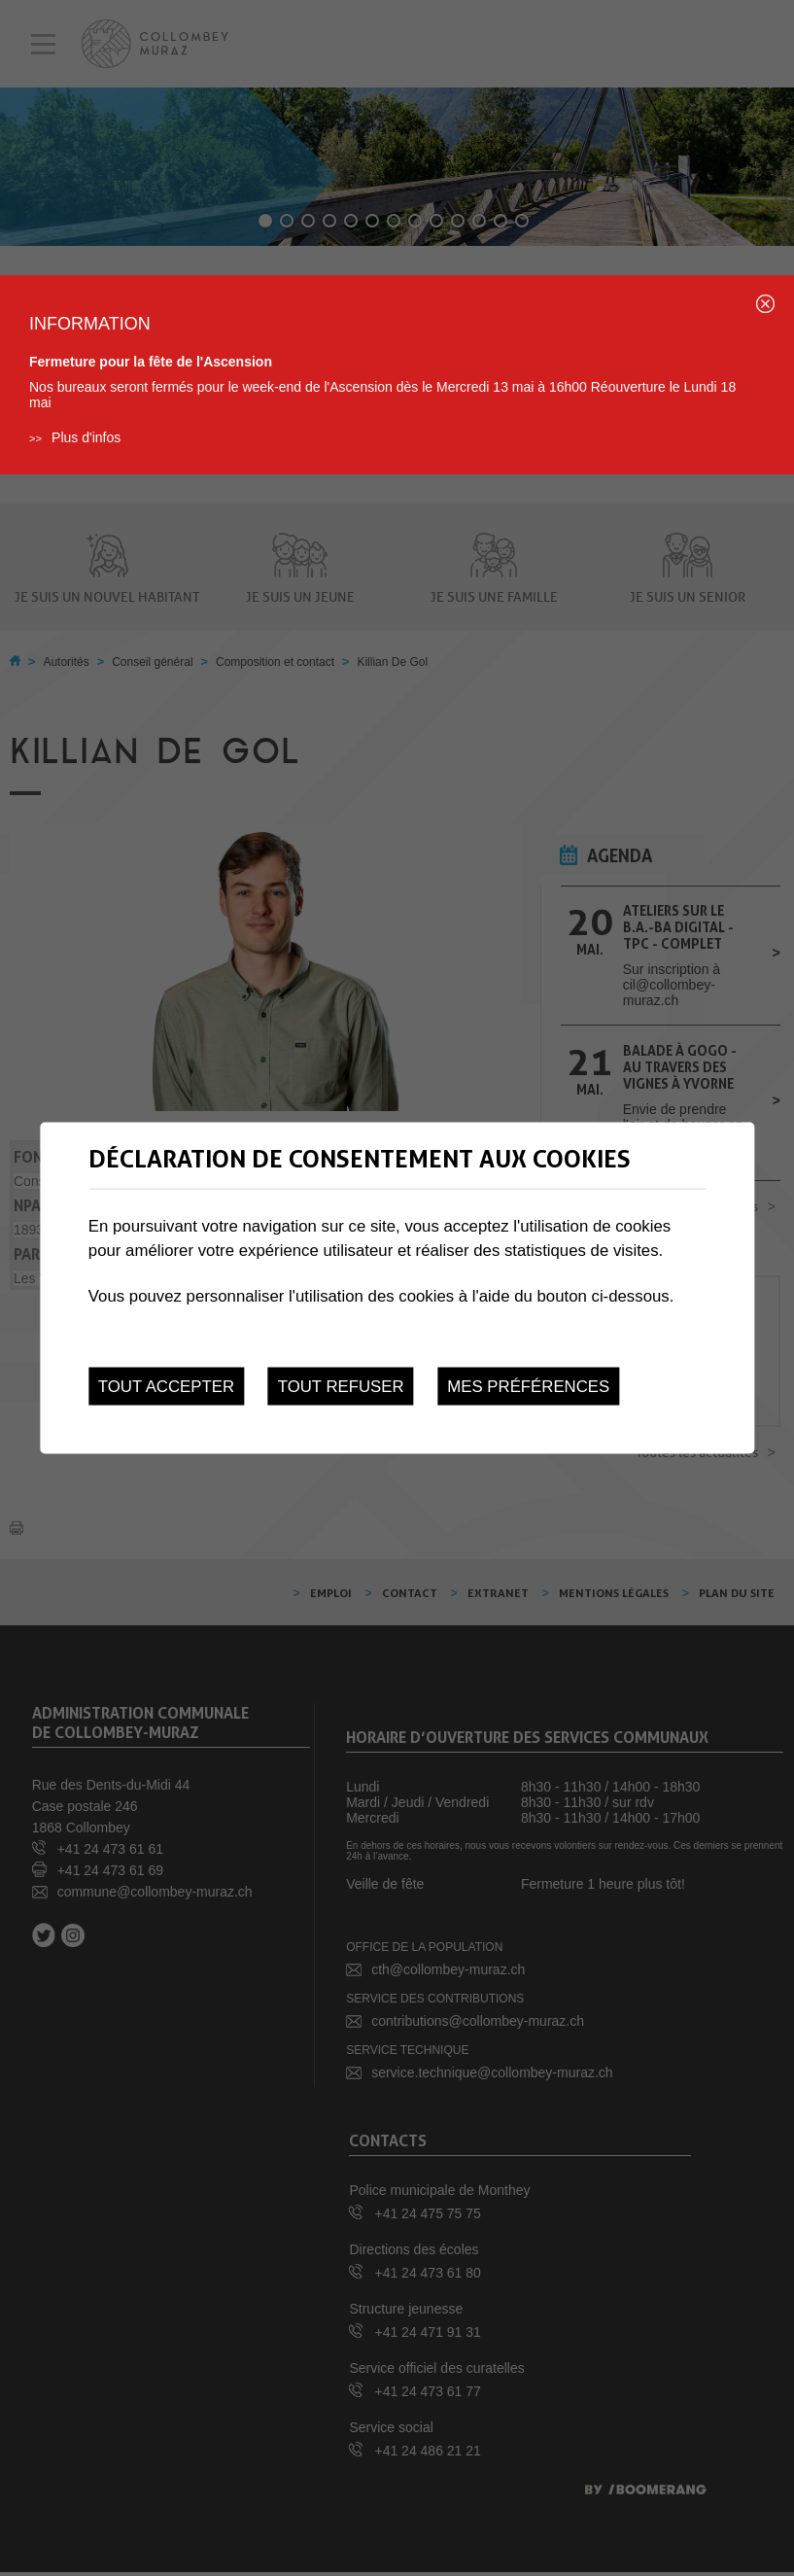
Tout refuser (341, 1385)
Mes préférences (528, 1385)
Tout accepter (166, 1385)
